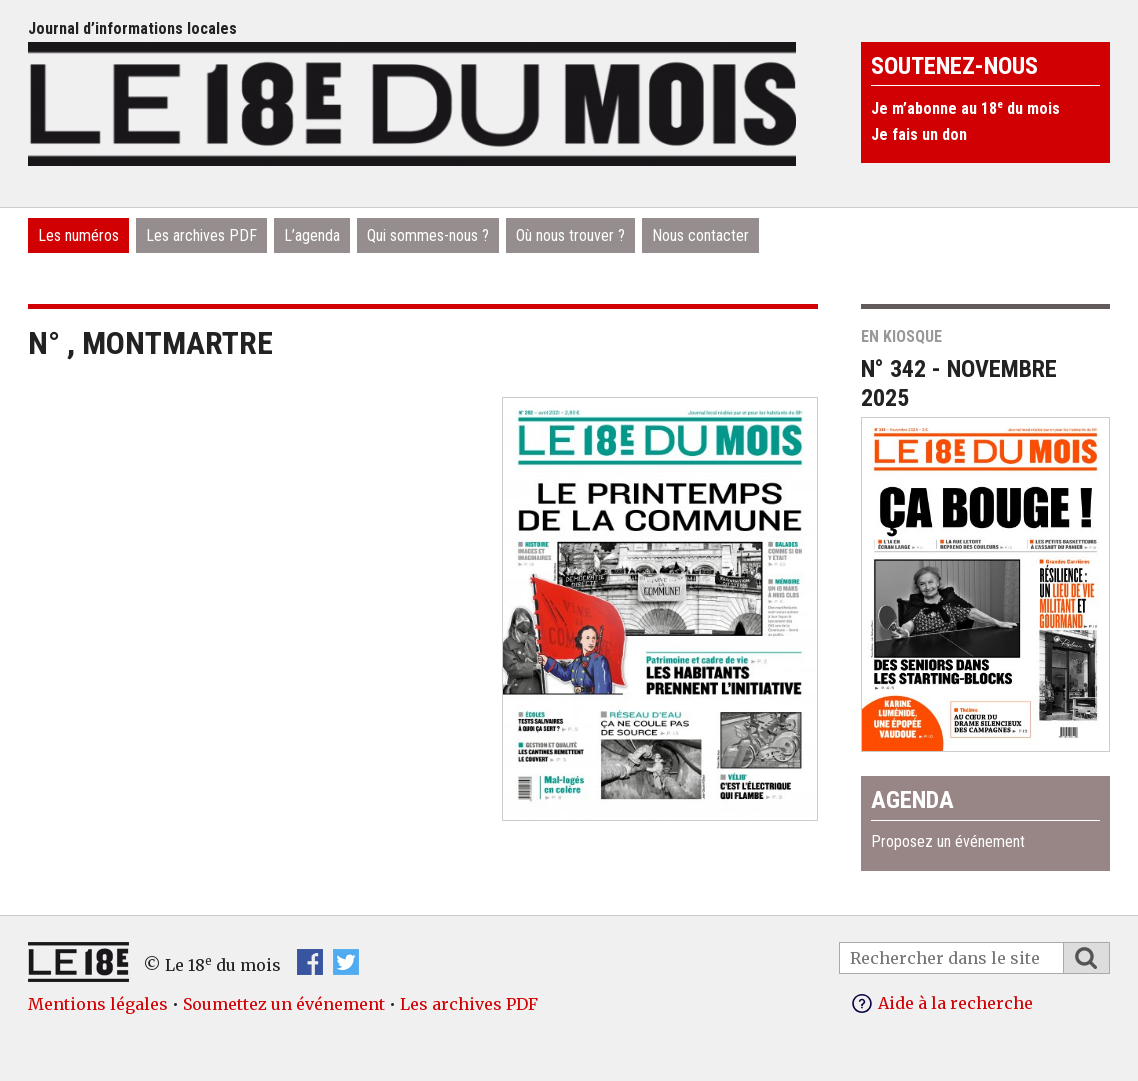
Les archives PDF (201, 235)
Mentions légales (98, 1004)
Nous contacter (700, 235)
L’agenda (312, 235)
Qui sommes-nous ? (428, 235)
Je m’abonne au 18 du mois (965, 108)
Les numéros (78, 235)
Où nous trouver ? (570, 235)
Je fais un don (919, 134)
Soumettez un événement (284, 1004)
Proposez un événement (948, 841)
